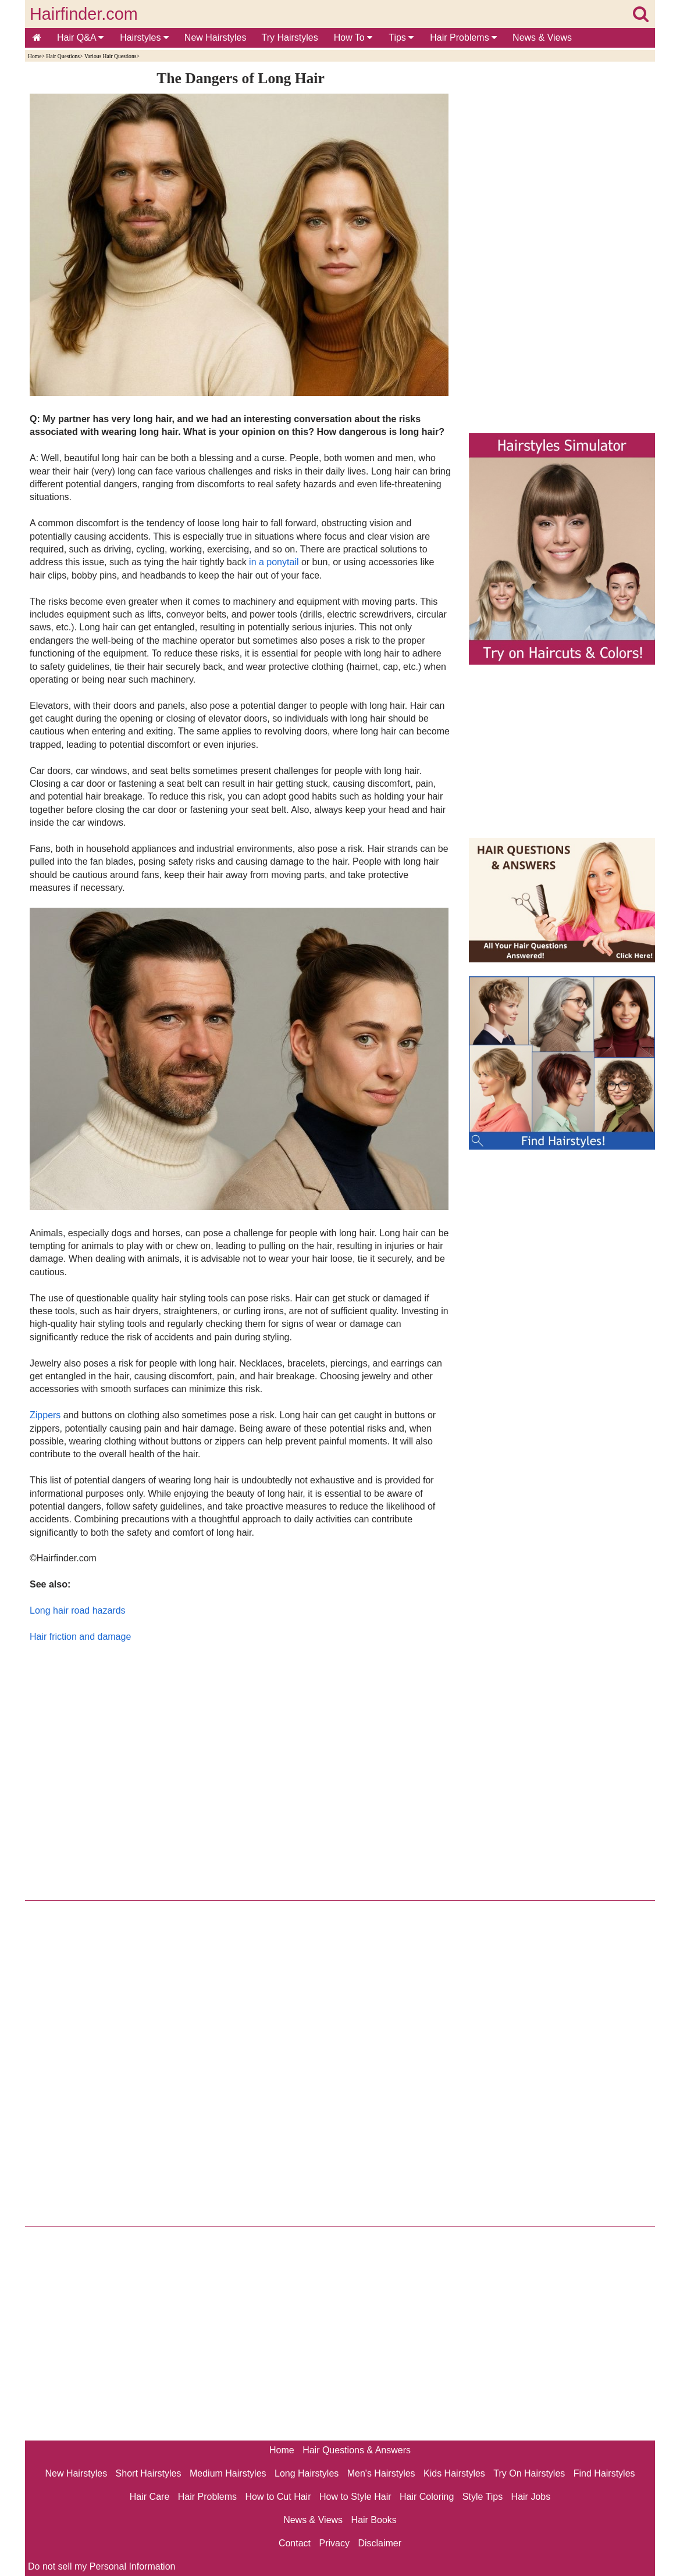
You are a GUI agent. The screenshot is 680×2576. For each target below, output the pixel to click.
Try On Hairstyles (529, 2473)
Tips (401, 37)
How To (353, 37)
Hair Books (374, 2520)
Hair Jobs (531, 2497)
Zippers (45, 1415)
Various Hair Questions (110, 56)
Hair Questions (63, 56)
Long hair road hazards (78, 1610)
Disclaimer (379, 2543)
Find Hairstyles (604, 2473)
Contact (295, 2543)
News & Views (542, 37)
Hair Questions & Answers (356, 2450)
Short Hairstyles (148, 2473)
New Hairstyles (215, 37)
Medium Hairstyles (228, 2473)
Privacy (334, 2543)
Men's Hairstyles (381, 2473)
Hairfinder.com (84, 14)
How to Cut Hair (278, 2497)
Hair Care (149, 2497)
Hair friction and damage (80, 1637)
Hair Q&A (80, 37)
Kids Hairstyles (454, 2473)
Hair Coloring (427, 2497)
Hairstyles (144, 37)
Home (34, 56)
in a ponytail (273, 562)
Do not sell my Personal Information (101, 2566)
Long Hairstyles (307, 2473)
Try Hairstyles (290, 37)
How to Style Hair (355, 2497)
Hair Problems (463, 37)
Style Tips (482, 2497)
